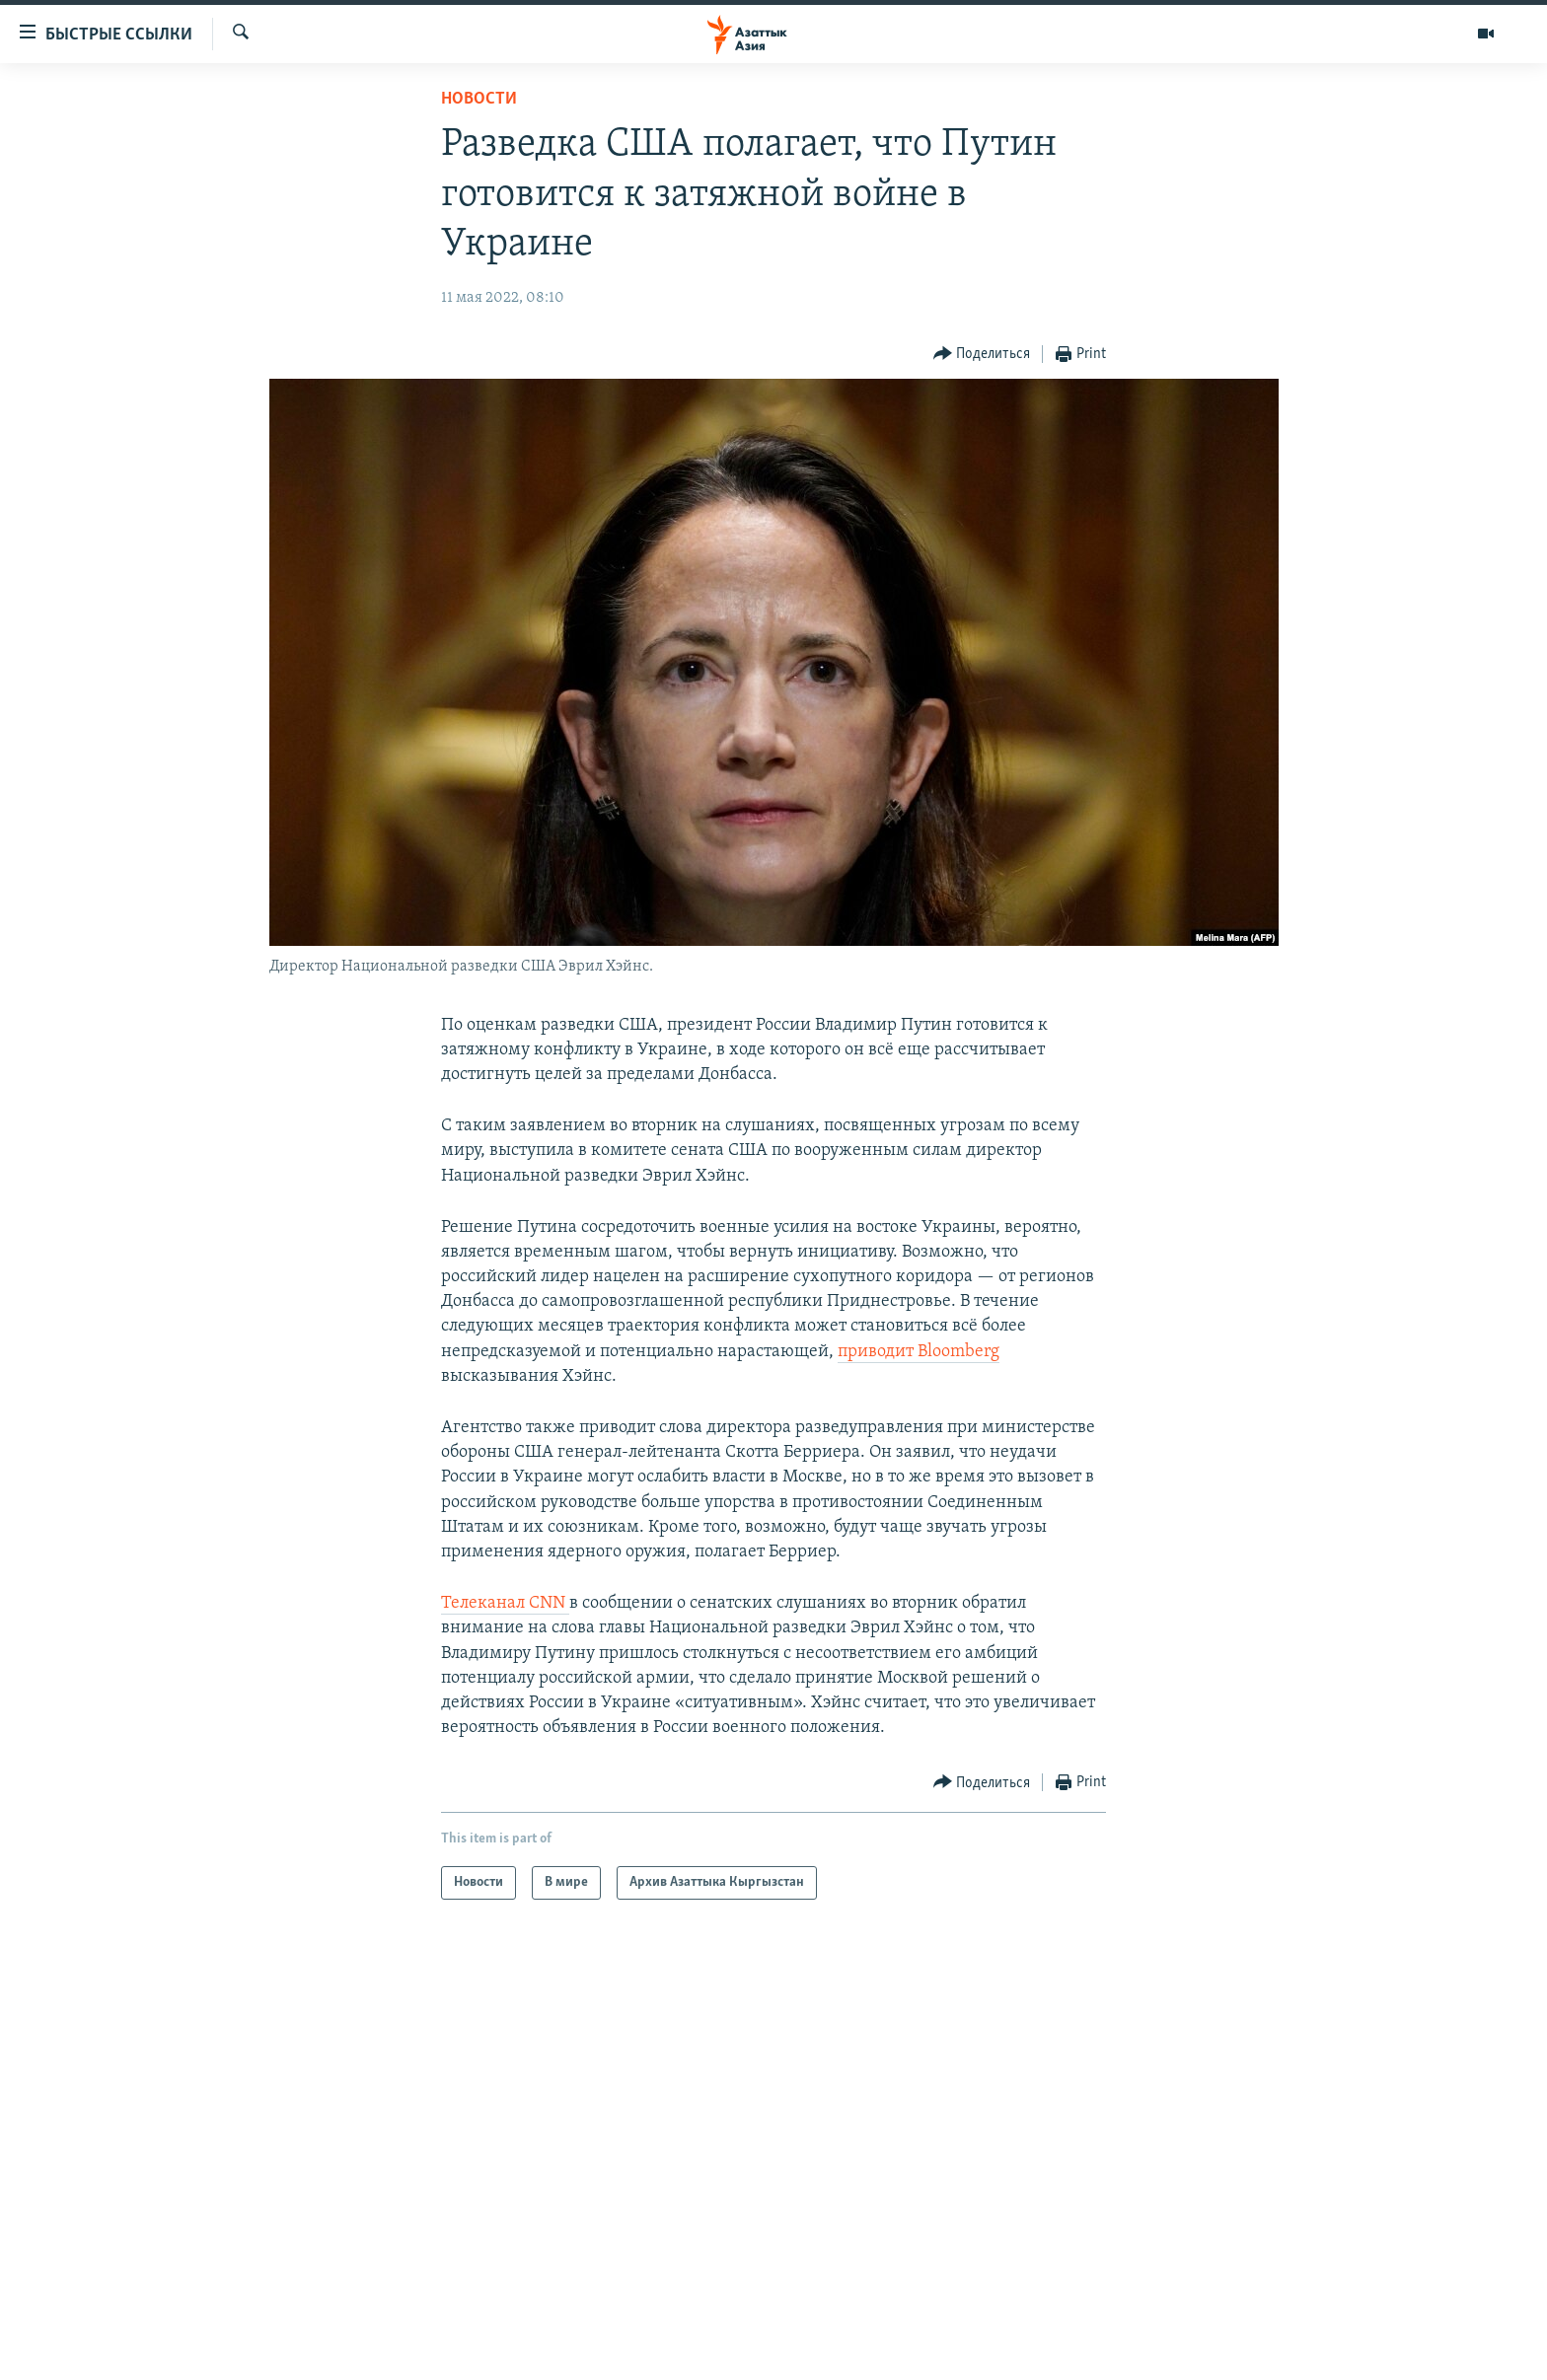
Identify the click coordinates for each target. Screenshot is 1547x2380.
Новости (479, 99)
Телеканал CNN (505, 1603)
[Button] (982, 354)
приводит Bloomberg (918, 1351)
